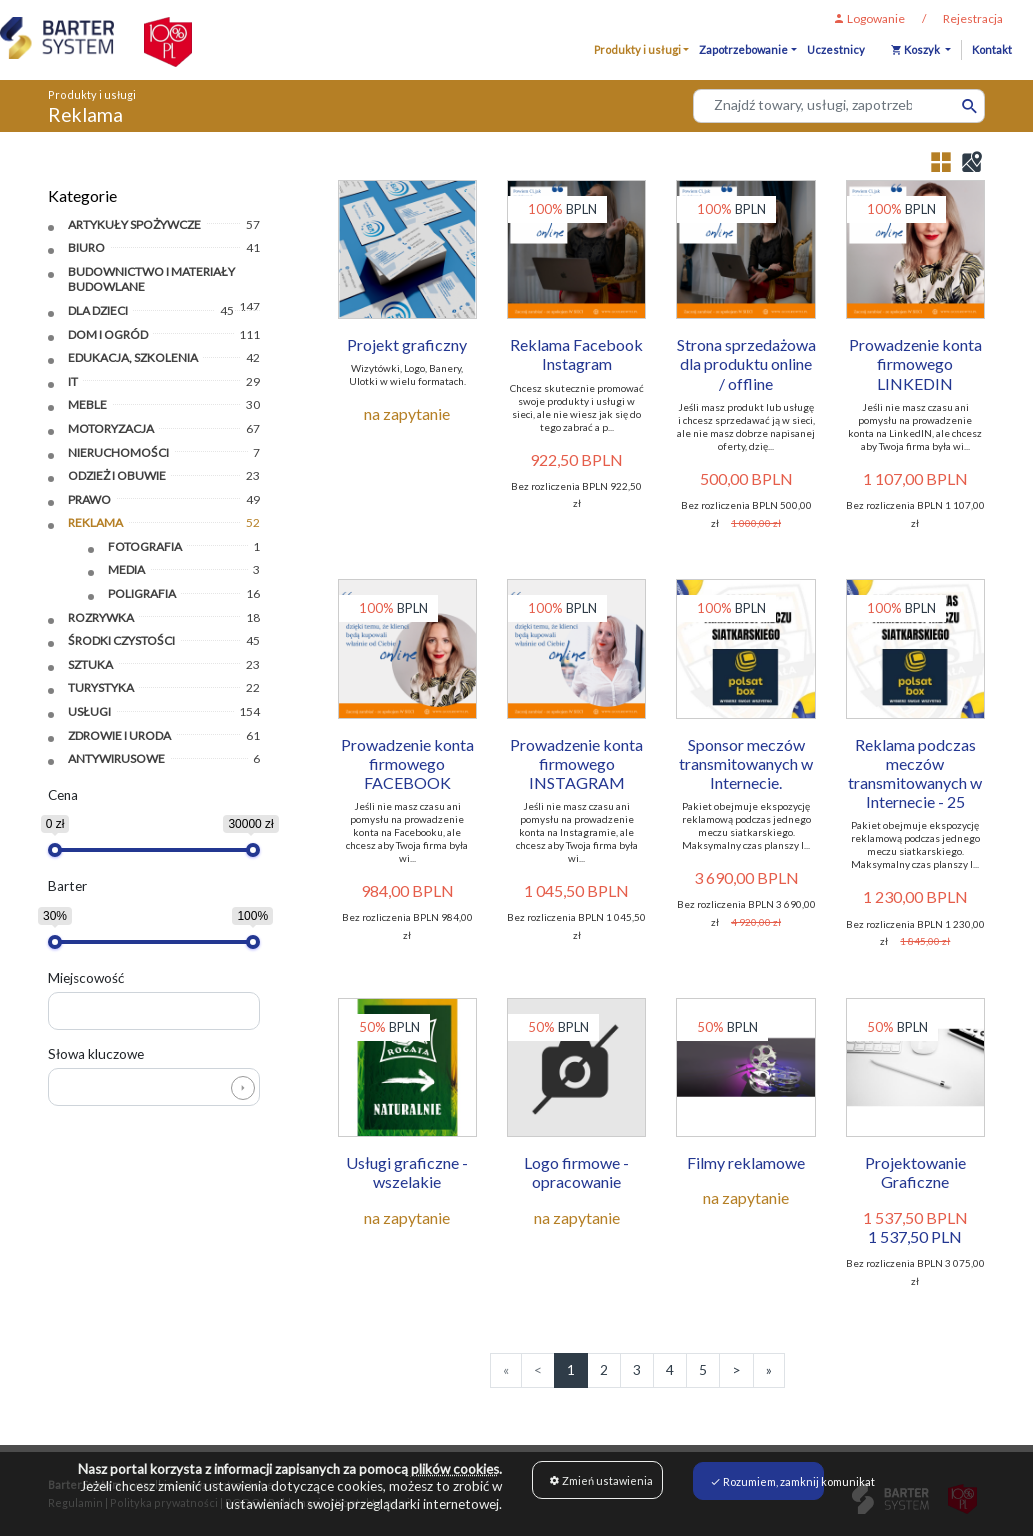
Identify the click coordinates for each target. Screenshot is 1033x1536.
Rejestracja (973, 18)
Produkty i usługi (92, 94)
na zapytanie (407, 413)
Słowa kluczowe (96, 1052)
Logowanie (869, 18)
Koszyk (916, 49)
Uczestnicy (836, 49)
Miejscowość (86, 976)
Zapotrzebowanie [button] (743, 49)
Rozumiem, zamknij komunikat (767, 1480)
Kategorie (82, 194)
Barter (67, 885)
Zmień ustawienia (601, 1480)
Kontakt (992, 49)
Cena (63, 793)
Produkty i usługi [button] (637, 49)
